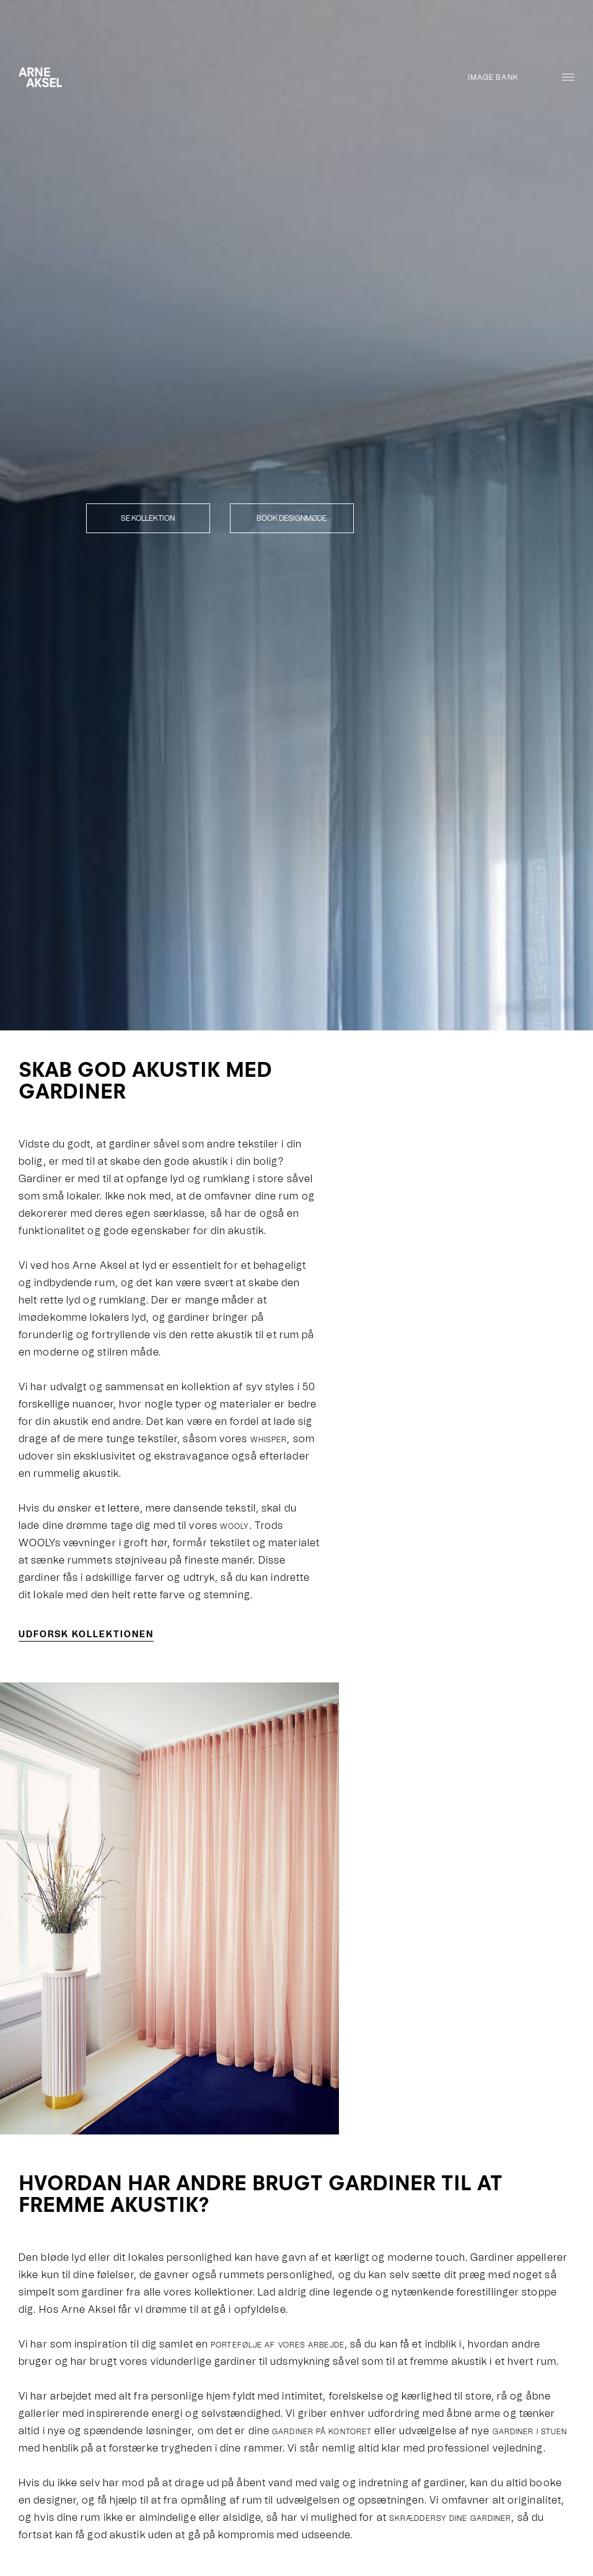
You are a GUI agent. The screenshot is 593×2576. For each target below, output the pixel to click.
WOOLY (235, 1526)
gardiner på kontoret (322, 2431)
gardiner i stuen (530, 2431)
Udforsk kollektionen (86, 1634)
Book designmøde (292, 518)
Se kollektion (148, 518)
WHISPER (269, 1439)
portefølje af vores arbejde (278, 2345)
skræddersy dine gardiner (450, 2518)
